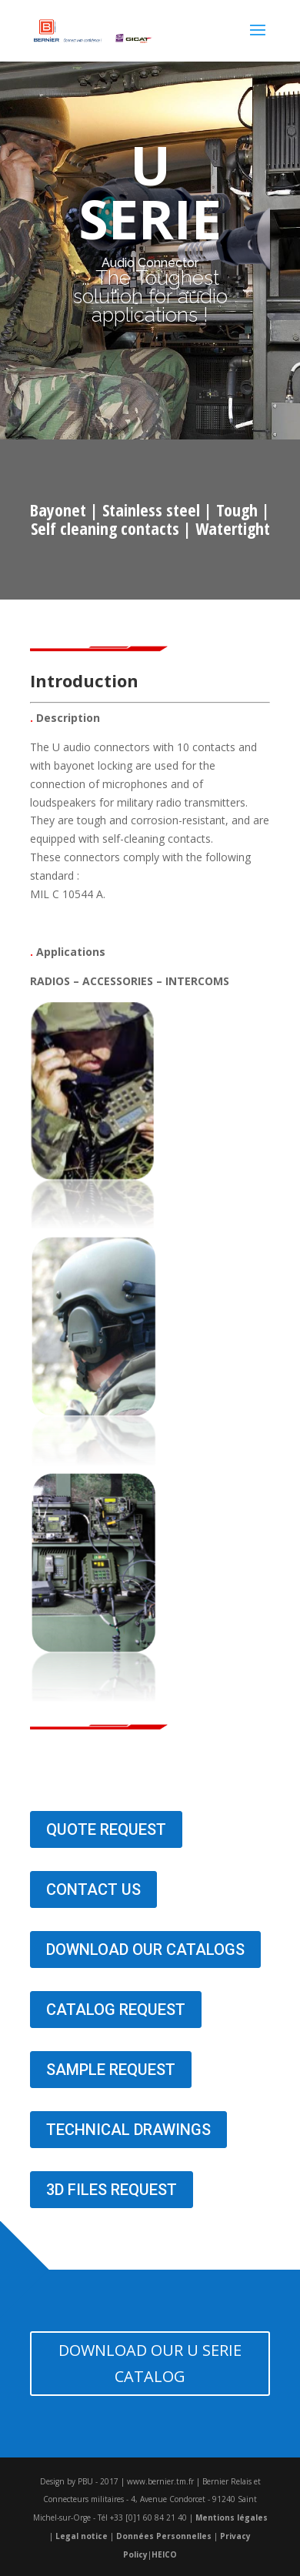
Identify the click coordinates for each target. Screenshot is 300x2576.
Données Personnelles (164, 2536)
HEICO (164, 2554)
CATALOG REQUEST (115, 2009)
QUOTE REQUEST (106, 1829)
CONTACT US (93, 1889)
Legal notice (81, 2536)
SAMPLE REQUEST (110, 2069)
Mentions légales (231, 2517)
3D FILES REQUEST (111, 2189)
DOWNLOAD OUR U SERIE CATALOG (150, 2363)
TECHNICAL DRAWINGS (128, 2129)
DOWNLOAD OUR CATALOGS (145, 1949)
